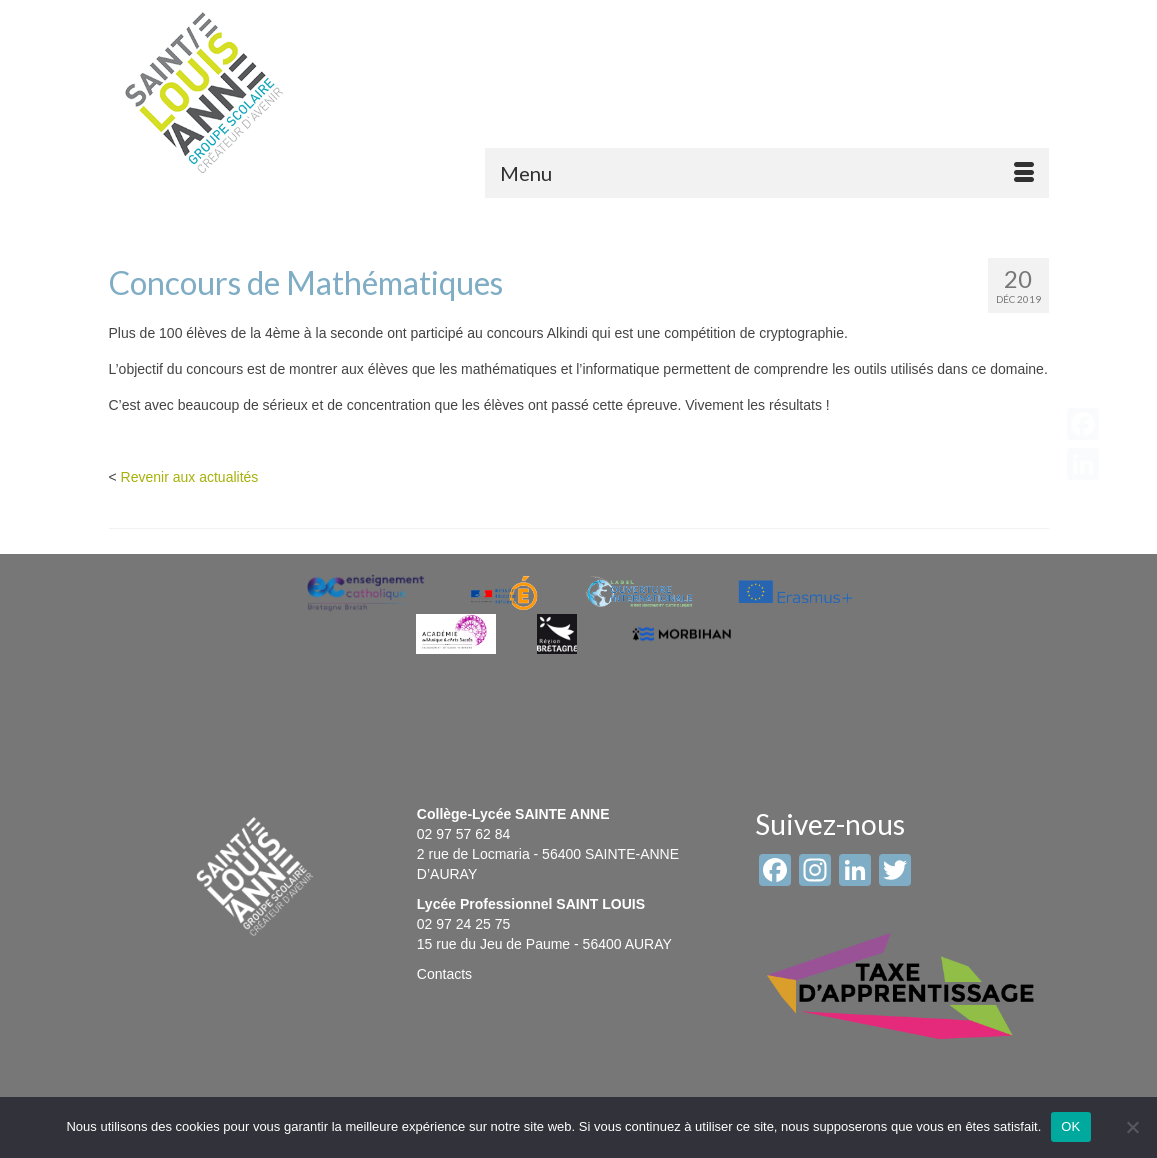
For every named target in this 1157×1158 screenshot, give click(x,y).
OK (1070, 1126)
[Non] (1132, 1127)
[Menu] (767, 173)
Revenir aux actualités (190, 477)
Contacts (444, 974)
